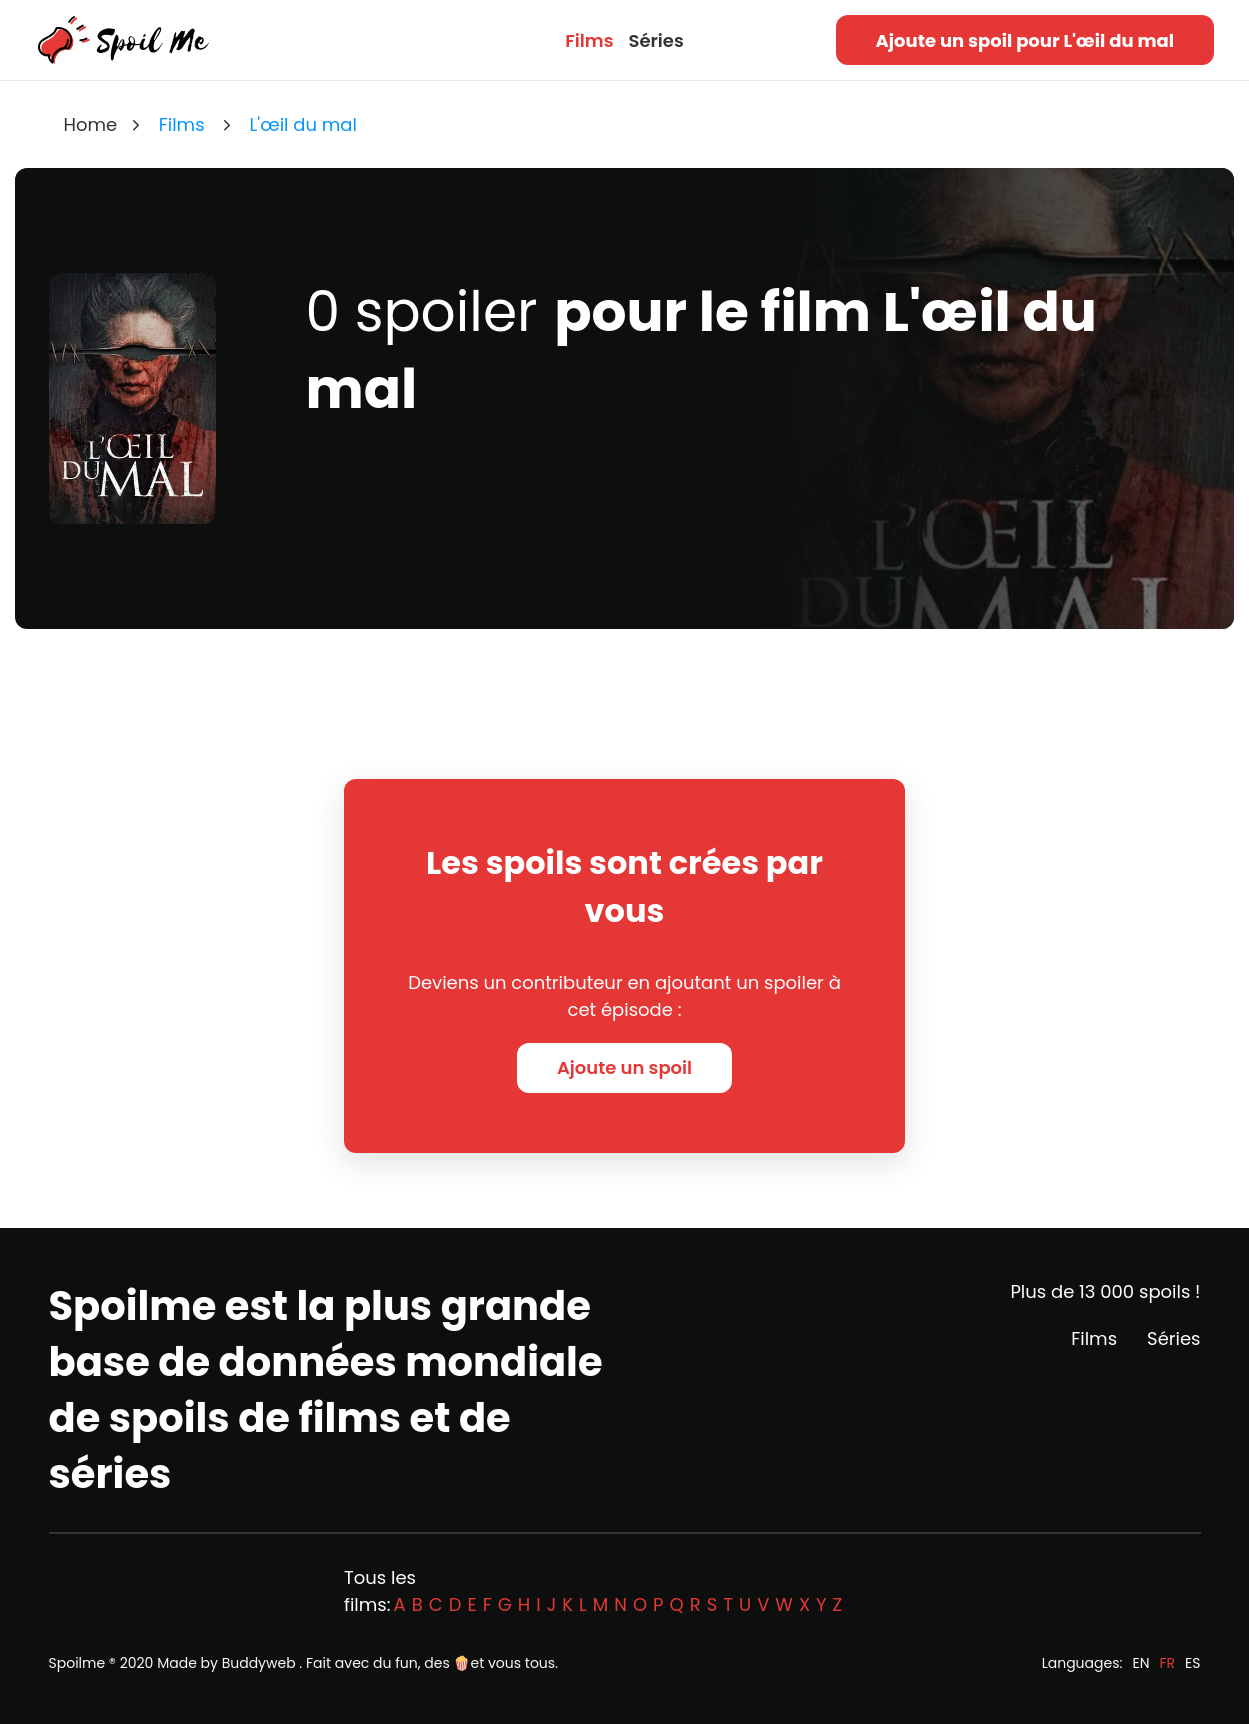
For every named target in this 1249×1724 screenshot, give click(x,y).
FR (1168, 1663)
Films (589, 40)
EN (1140, 1663)
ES (1192, 1663)
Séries (655, 40)
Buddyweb (259, 1663)
